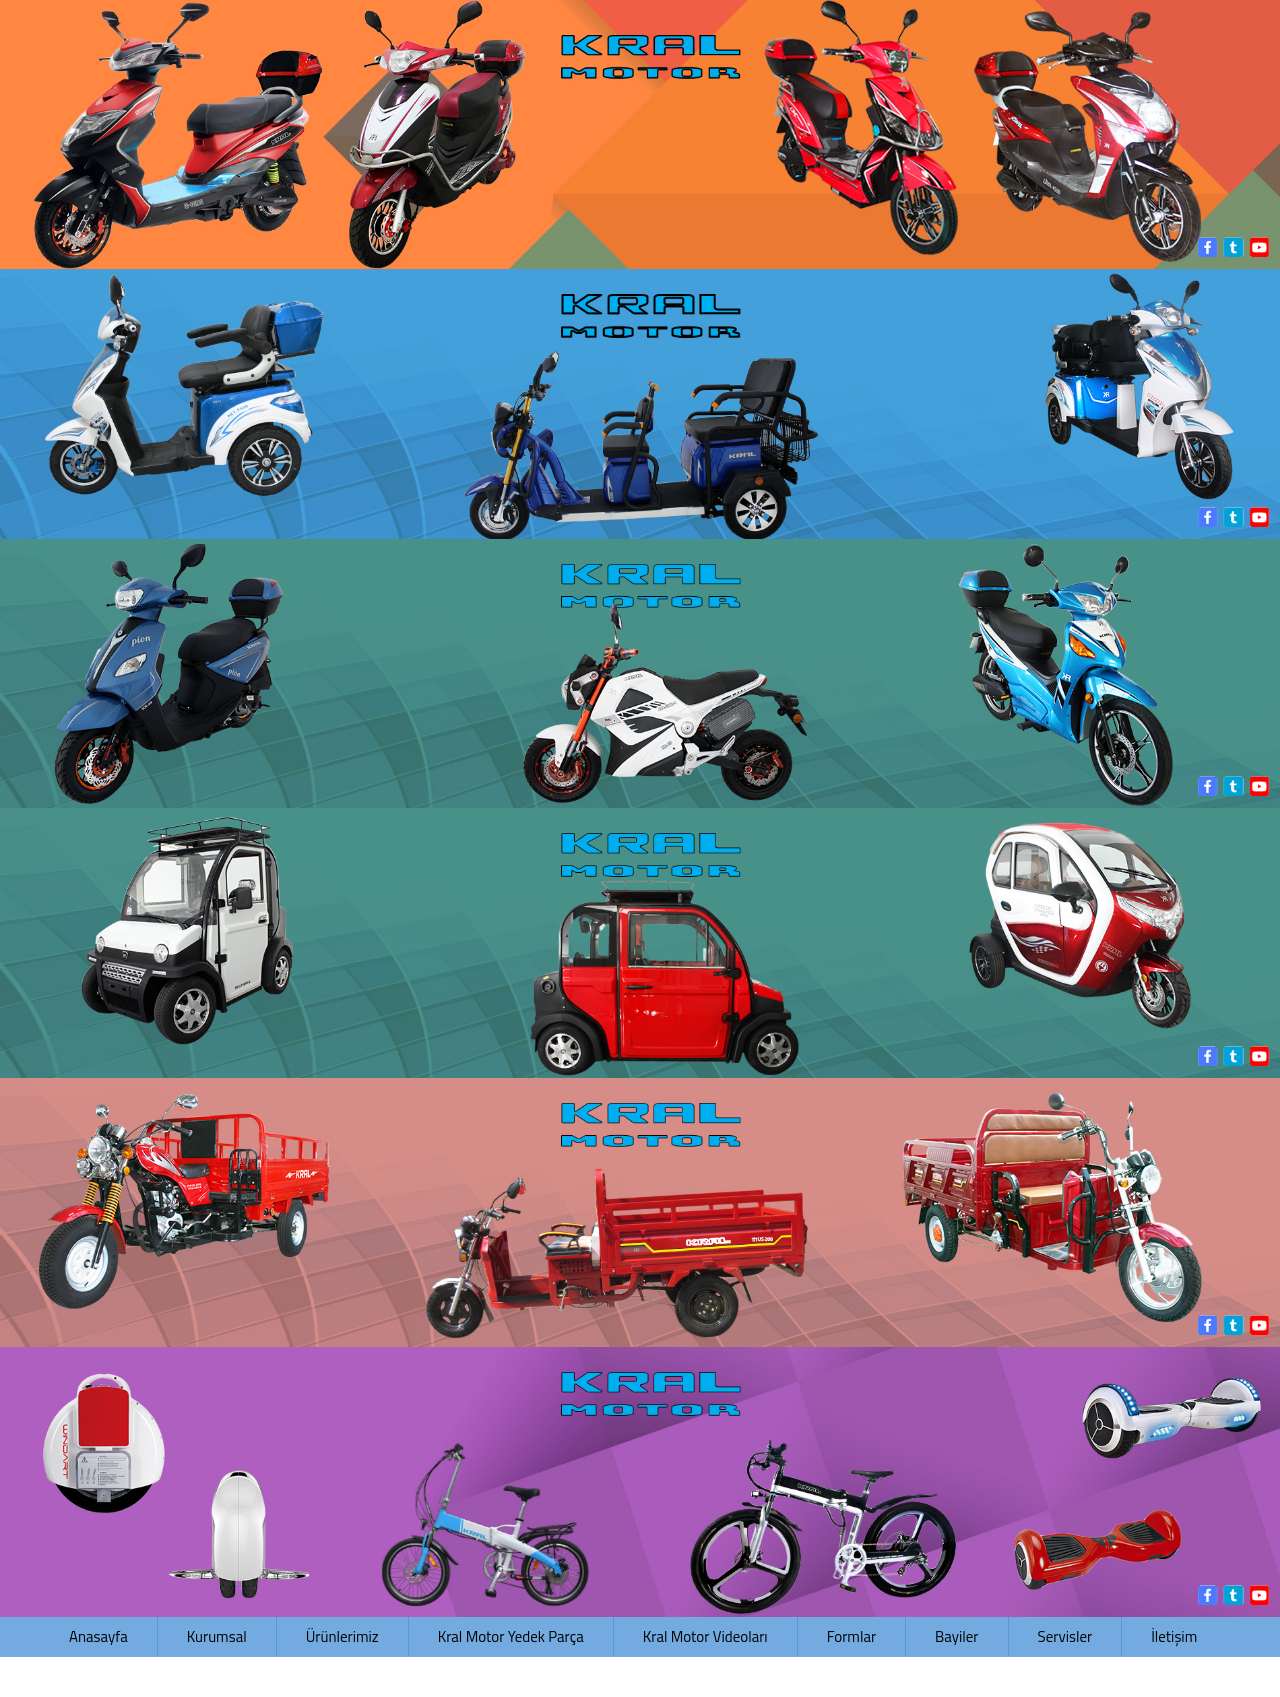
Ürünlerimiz (342, 1636)
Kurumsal (217, 1636)
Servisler (1065, 1636)
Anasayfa (98, 1636)
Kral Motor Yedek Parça (511, 1636)
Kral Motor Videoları (705, 1636)
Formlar (851, 1636)
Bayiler (956, 1636)
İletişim (1174, 1636)
